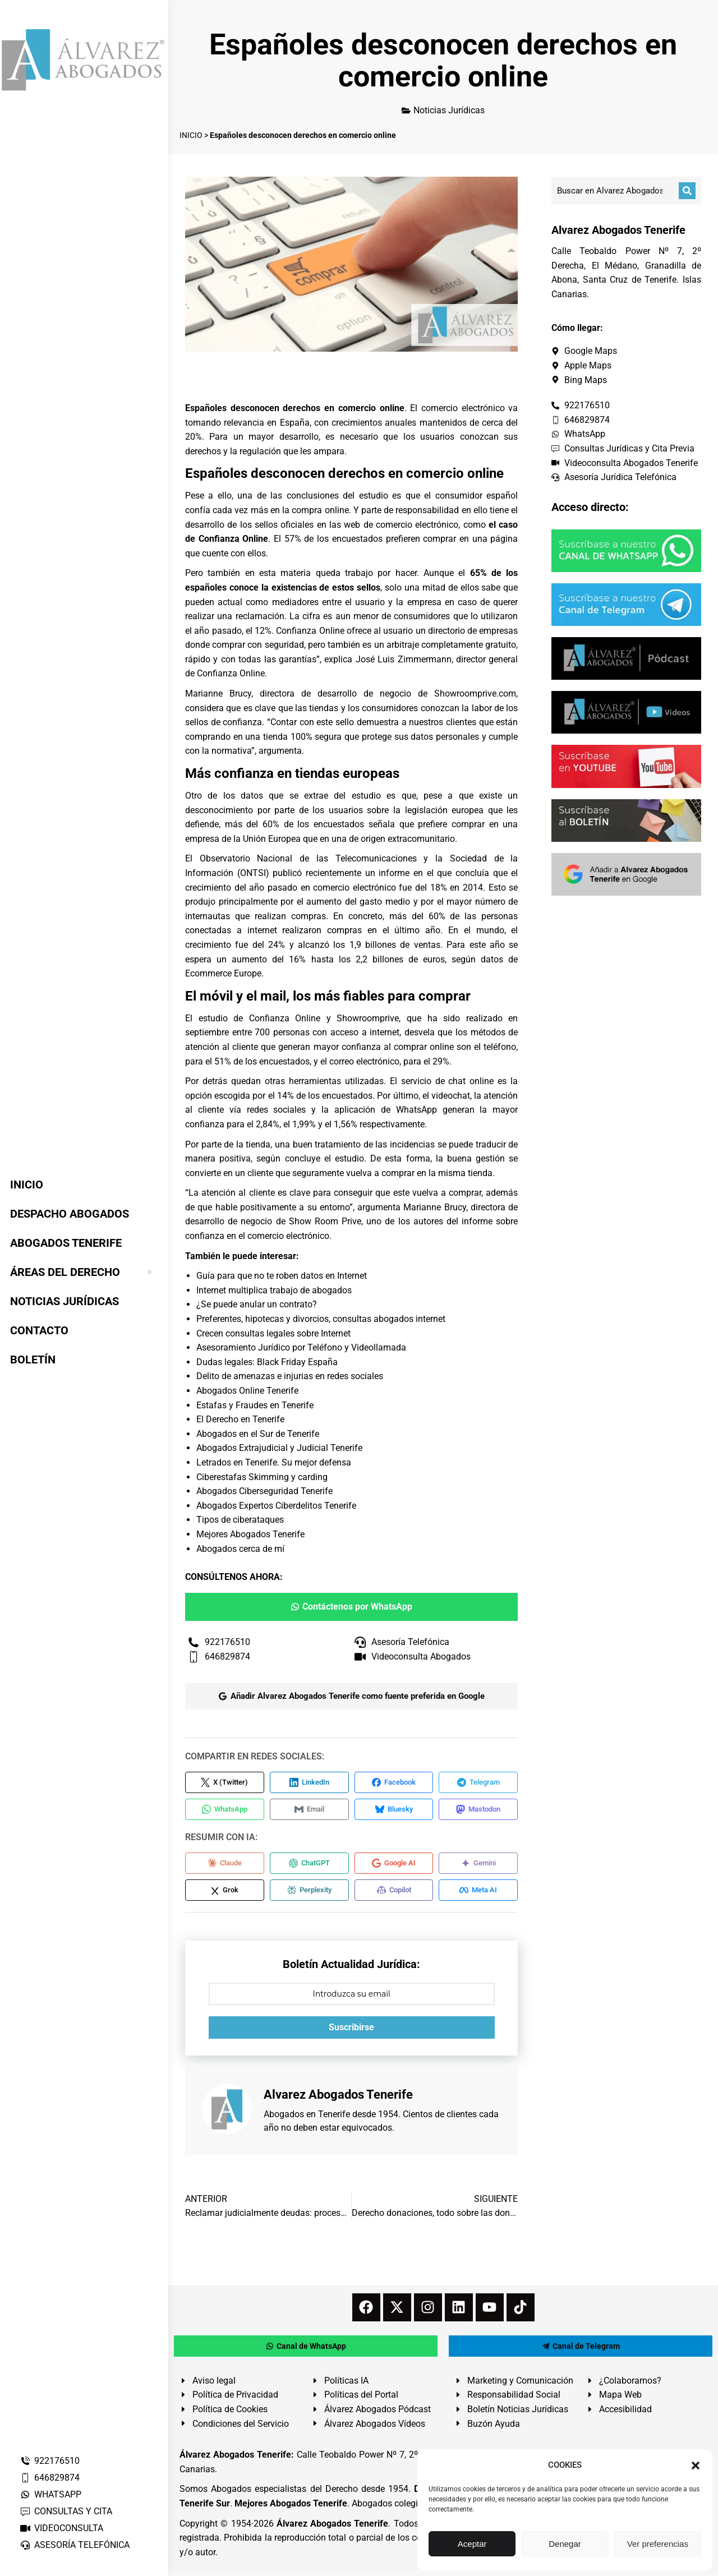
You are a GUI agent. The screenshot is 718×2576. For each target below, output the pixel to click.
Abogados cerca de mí (240, 1548)
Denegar (565, 2544)
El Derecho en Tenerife (240, 1419)
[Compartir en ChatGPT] (309, 1866)
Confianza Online (310, 630)
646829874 (50, 2477)
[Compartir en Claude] (224, 1866)
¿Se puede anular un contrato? (256, 1304)
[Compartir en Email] (309, 1811)
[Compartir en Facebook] (394, 1783)
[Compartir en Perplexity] (309, 1894)
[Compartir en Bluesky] (394, 1811)
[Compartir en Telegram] (478, 1783)
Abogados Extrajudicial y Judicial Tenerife (279, 1448)
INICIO (191, 135)
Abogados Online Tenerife (247, 1390)
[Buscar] (687, 190)
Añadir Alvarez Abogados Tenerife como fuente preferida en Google (352, 1696)
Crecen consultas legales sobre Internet (273, 1333)
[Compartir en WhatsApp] (224, 1811)
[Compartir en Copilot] (394, 1894)
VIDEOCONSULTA (61, 2528)
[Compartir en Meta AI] (478, 1894)
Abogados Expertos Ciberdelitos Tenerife (276, 1505)
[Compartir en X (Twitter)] (224, 1783)
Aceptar (472, 2544)
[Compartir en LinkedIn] (309, 1783)
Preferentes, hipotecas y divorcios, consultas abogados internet (320, 1319)
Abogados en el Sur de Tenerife (257, 1433)
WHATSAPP (50, 2494)
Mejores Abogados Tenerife (250, 1534)
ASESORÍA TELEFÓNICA (75, 2545)
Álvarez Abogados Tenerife (333, 2528)
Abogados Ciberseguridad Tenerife (264, 1491)
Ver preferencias (657, 2544)
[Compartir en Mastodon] (478, 1811)
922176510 (50, 2460)
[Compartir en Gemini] (478, 1866)
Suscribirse (351, 2032)
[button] (695, 2465)
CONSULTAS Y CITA (66, 2511)
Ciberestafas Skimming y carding (262, 1477)
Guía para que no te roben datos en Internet (281, 1275)
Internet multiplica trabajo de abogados (274, 1290)
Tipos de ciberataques (240, 1519)
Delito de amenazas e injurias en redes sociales (289, 1376)
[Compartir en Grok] (224, 1894)
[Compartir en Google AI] (394, 1866)
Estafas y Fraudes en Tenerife (255, 1405)
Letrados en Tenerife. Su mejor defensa (273, 1462)
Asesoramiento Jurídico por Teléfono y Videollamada (301, 1347)
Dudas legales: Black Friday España (267, 1362)
